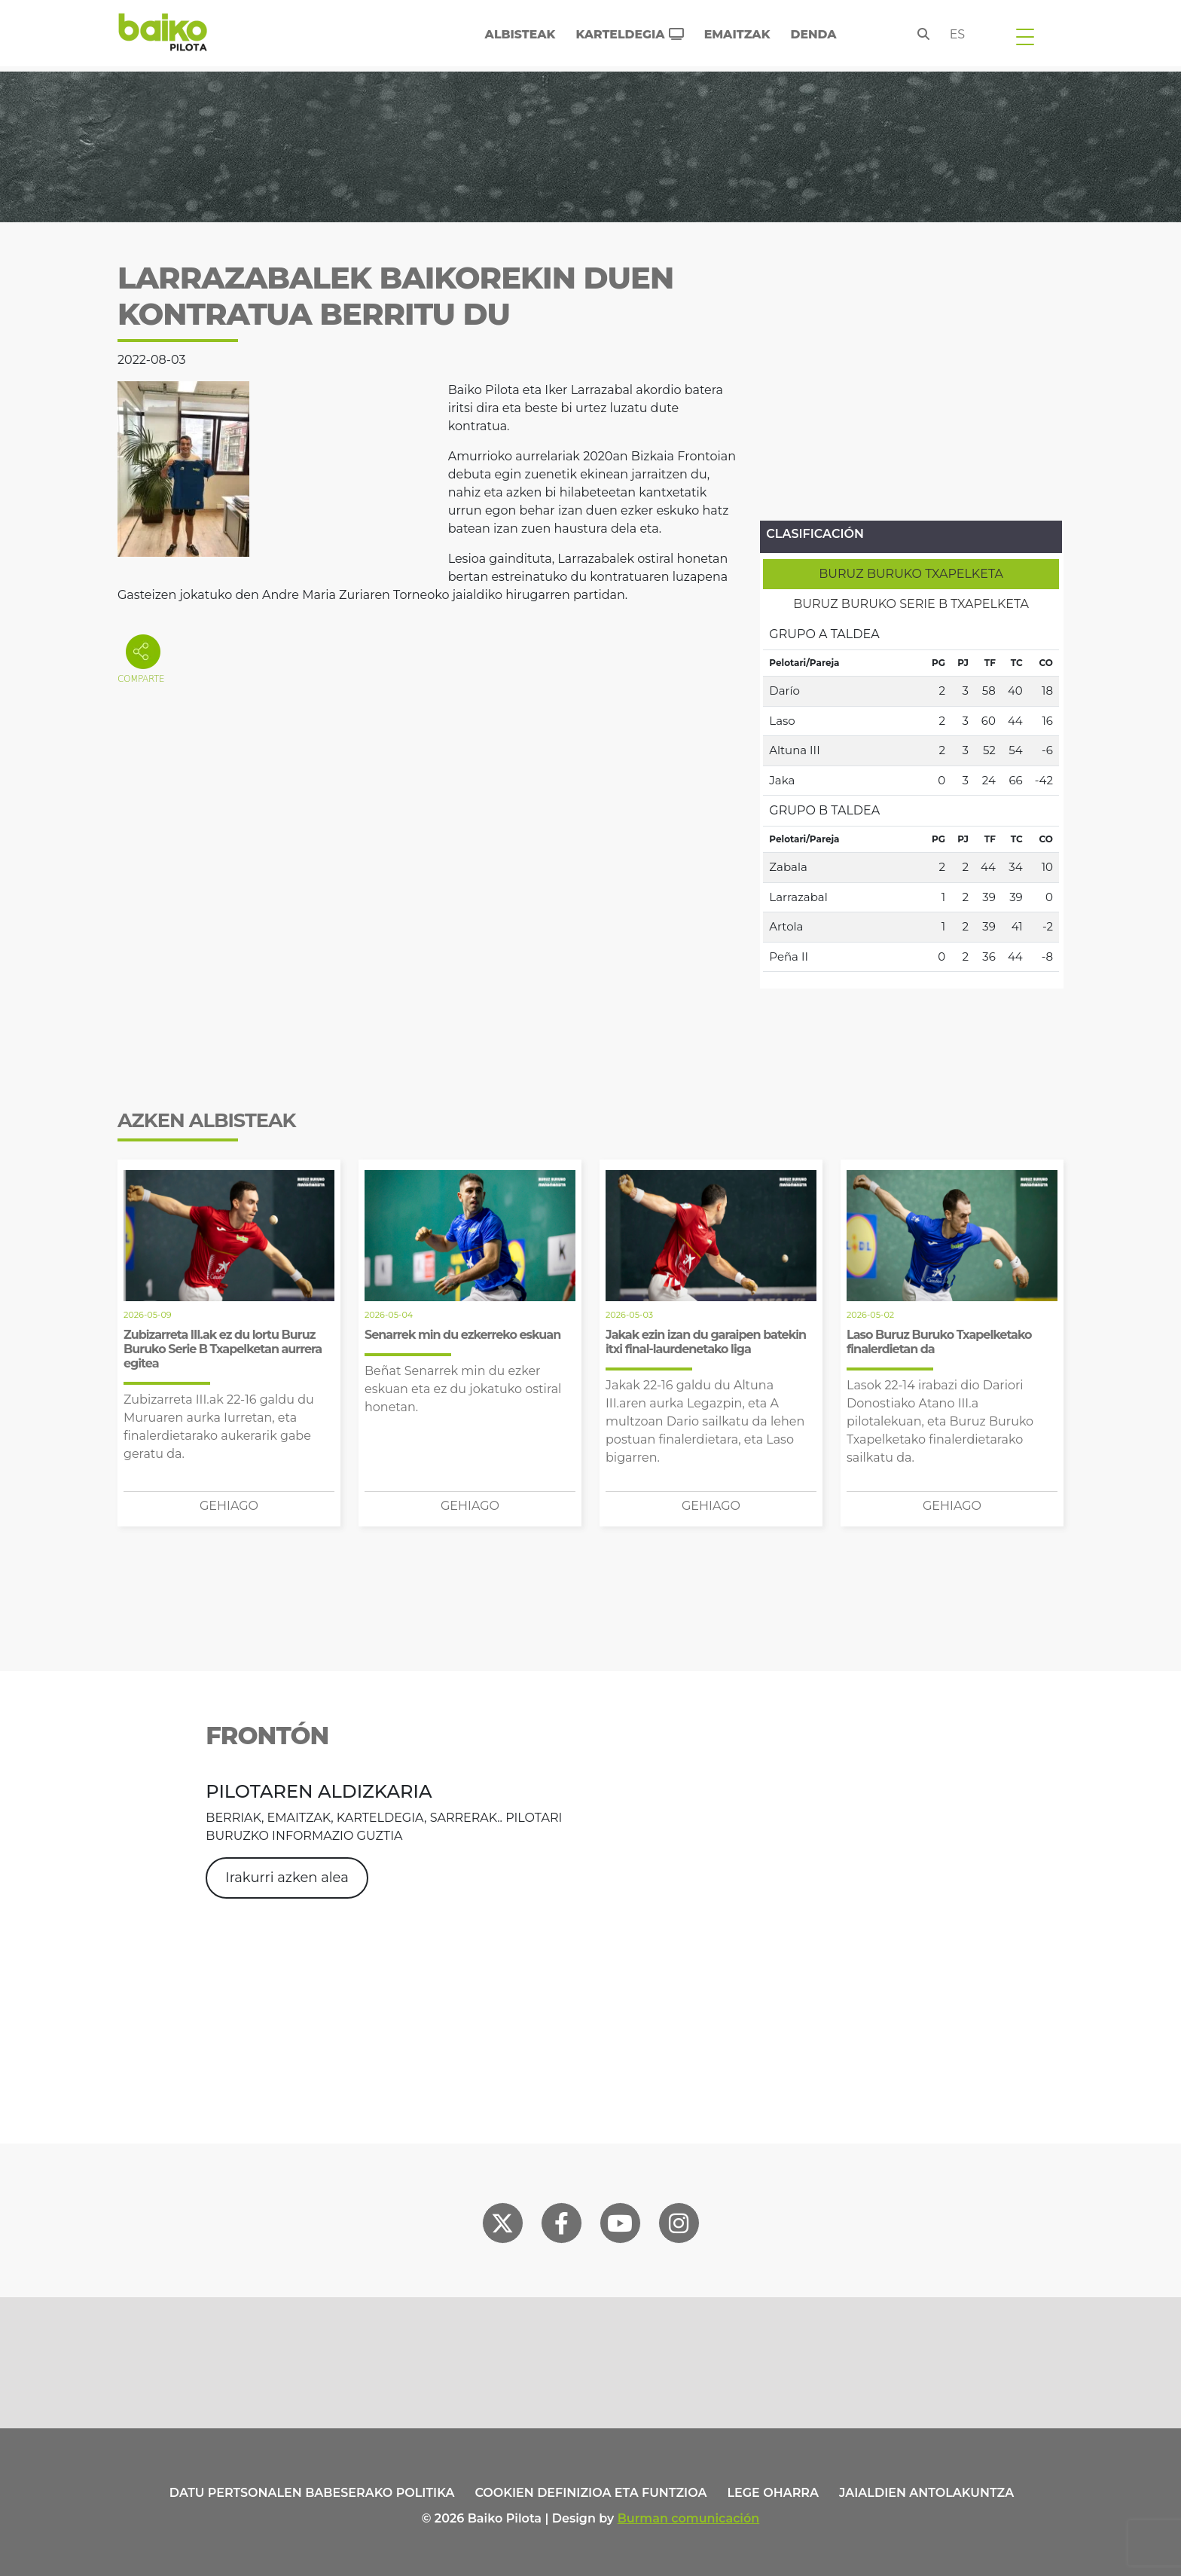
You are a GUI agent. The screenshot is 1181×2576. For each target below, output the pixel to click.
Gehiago (229, 1506)
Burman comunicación (689, 2518)
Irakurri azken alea (287, 1877)
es (958, 34)
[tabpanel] (911, 795)
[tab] (911, 574)
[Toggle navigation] (1025, 36)
